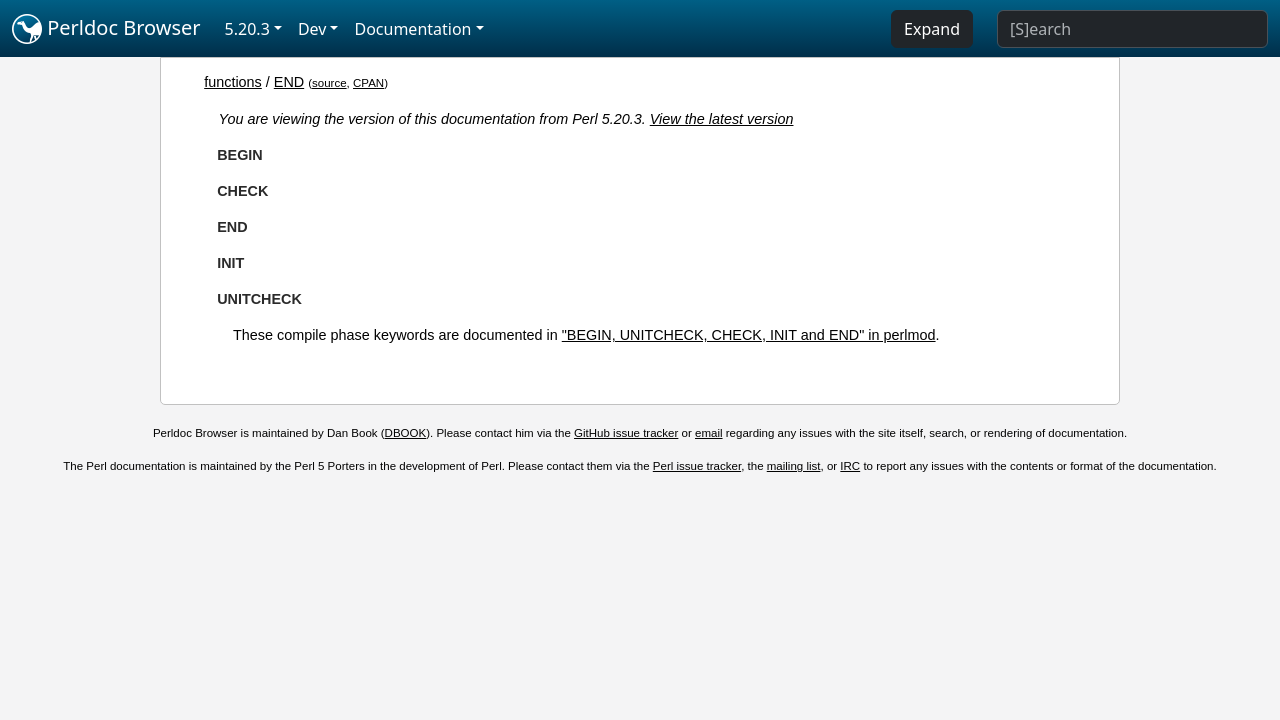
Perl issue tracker (697, 466)
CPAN (368, 83)
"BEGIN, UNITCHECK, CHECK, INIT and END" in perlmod (749, 335)
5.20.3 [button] (247, 29)
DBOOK (406, 433)
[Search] (1132, 29)
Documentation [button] (412, 29)
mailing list (794, 466)
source (329, 83)
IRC (850, 466)
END (289, 82)
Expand (932, 29)
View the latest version (722, 119)
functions (233, 82)
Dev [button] (312, 29)
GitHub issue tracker (626, 433)
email (709, 433)
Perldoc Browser (106, 29)
